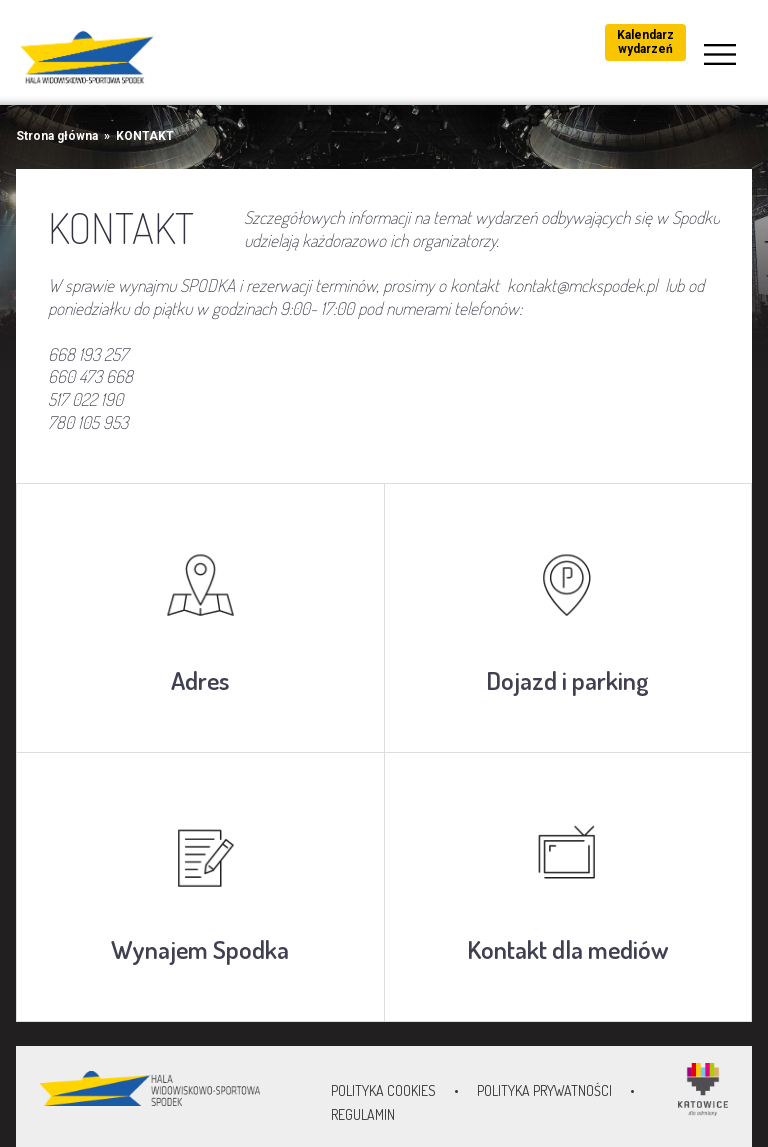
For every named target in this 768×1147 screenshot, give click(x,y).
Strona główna (57, 136)
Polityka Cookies (383, 1090)
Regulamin (363, 1114)
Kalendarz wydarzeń (645, 42)
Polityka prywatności (544, 1090)
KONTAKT (145, 136)
